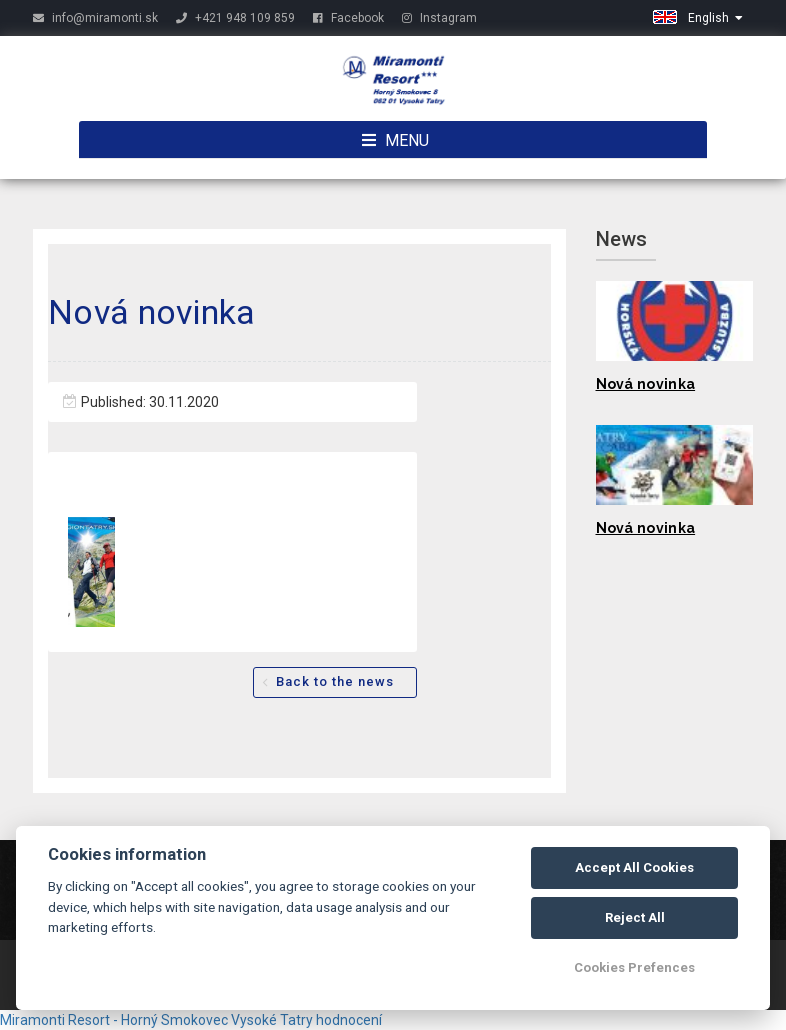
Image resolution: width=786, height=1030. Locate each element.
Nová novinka (646, 384)
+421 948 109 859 (235, 18)
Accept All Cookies (634, 867)
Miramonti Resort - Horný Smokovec (114, 1020)
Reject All (635, 917)
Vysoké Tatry (272, 1020)
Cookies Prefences (634, 967)
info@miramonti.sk (95, 18)
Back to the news (335, 681)
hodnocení (349, 1020)
